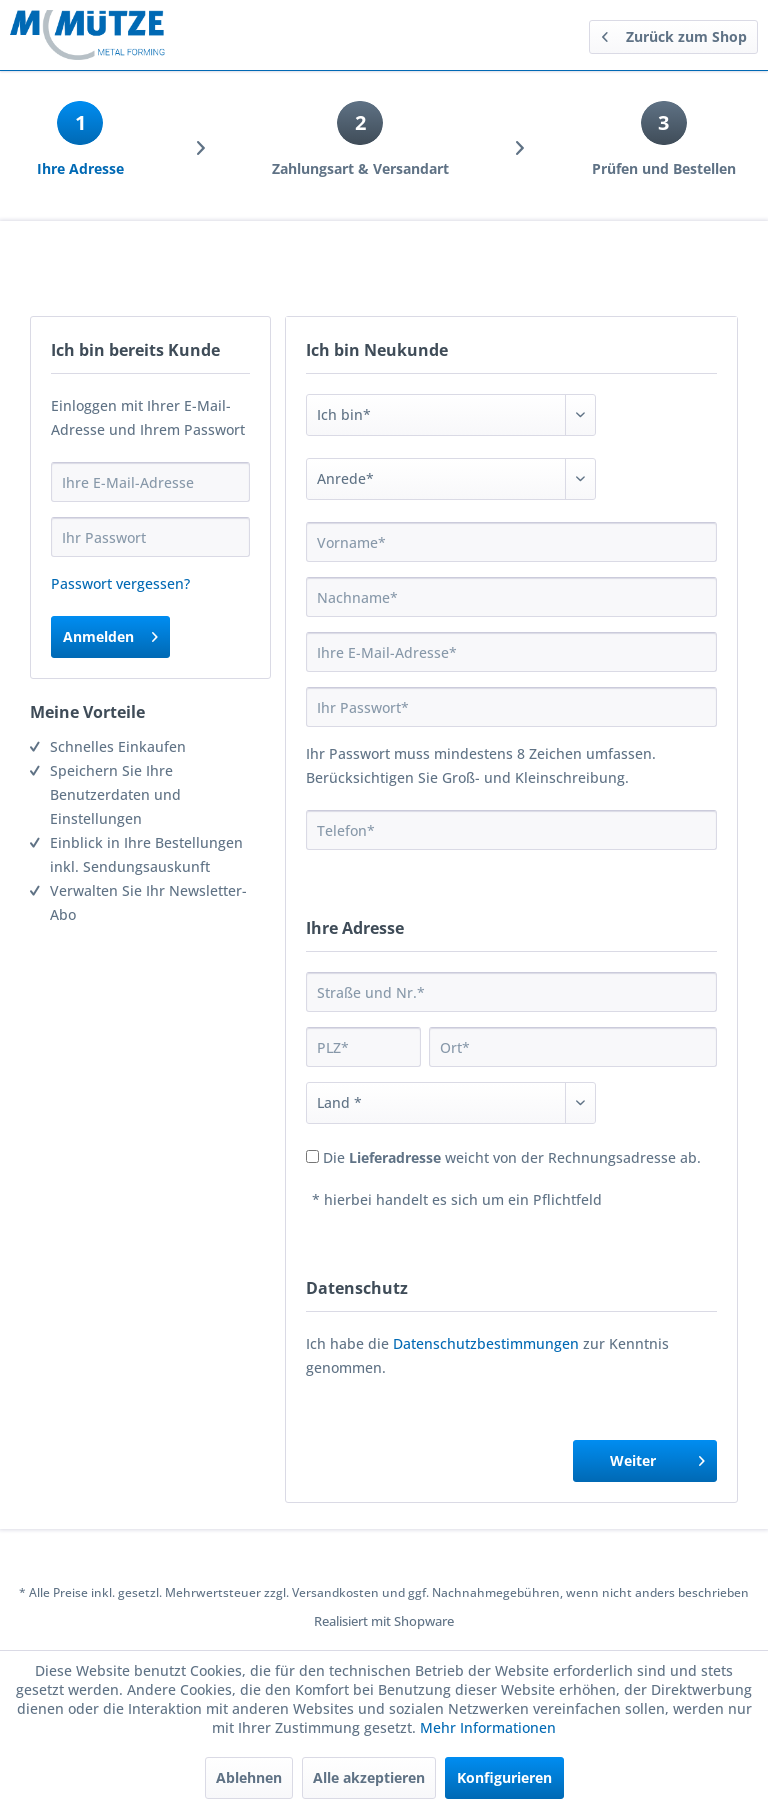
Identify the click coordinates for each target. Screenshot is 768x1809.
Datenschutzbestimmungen (486, 1343)
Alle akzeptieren (369, 1777)
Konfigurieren (504, 1777)
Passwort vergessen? (120, 583)
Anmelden (110, 633)
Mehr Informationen (488, 1727)
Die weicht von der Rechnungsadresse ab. (512, 1157)
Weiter (657, 1457)
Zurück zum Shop (674, 33)
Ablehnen (249, 1777)
